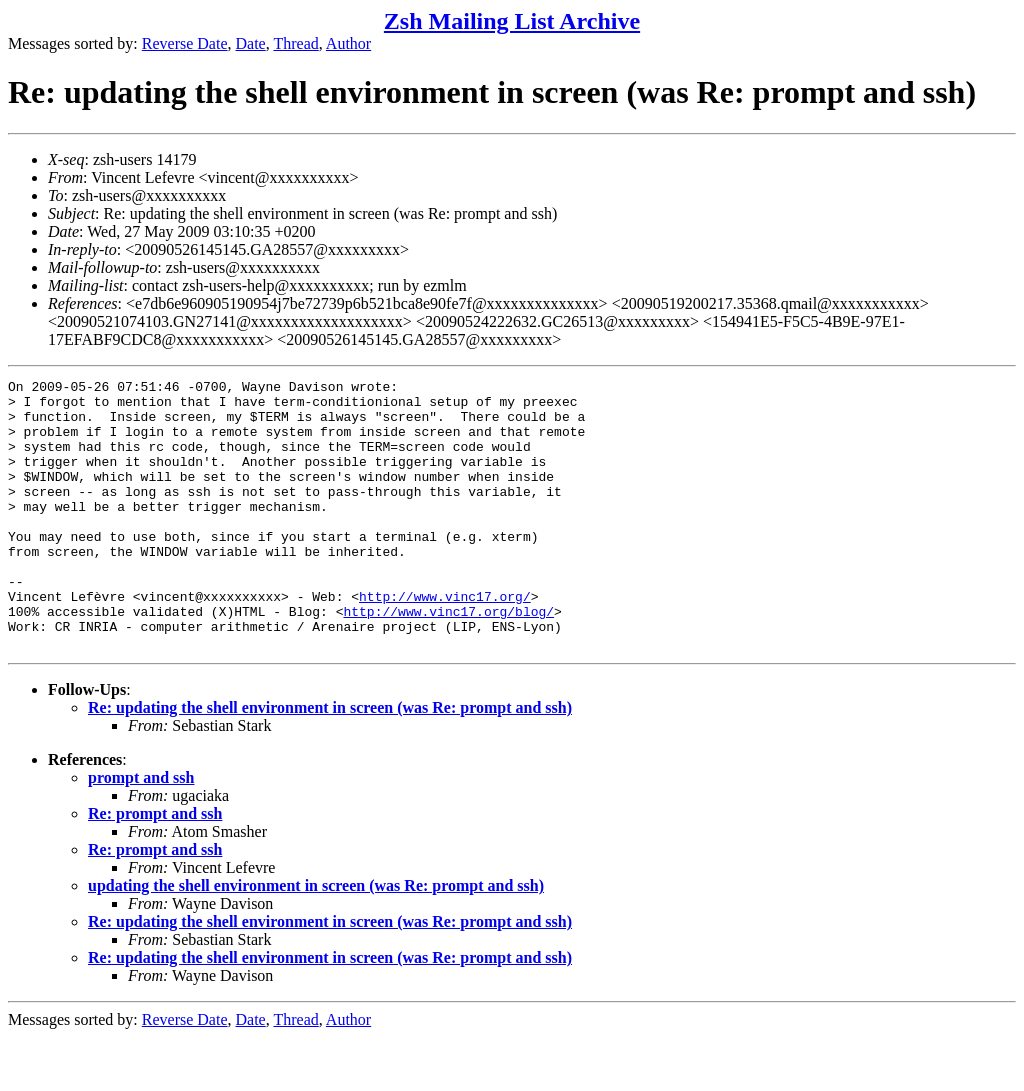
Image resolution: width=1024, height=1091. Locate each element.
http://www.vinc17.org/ (445, 641)
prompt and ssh (141, 831)
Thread (295, 43)
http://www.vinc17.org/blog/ (448, 659)
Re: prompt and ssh (155, 867)
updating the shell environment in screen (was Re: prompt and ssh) (316, 939)
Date (251, 43)
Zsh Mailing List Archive (512, 21)
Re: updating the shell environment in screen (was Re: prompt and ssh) (330, 761)
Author (348, 43)
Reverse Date (185, 43)
